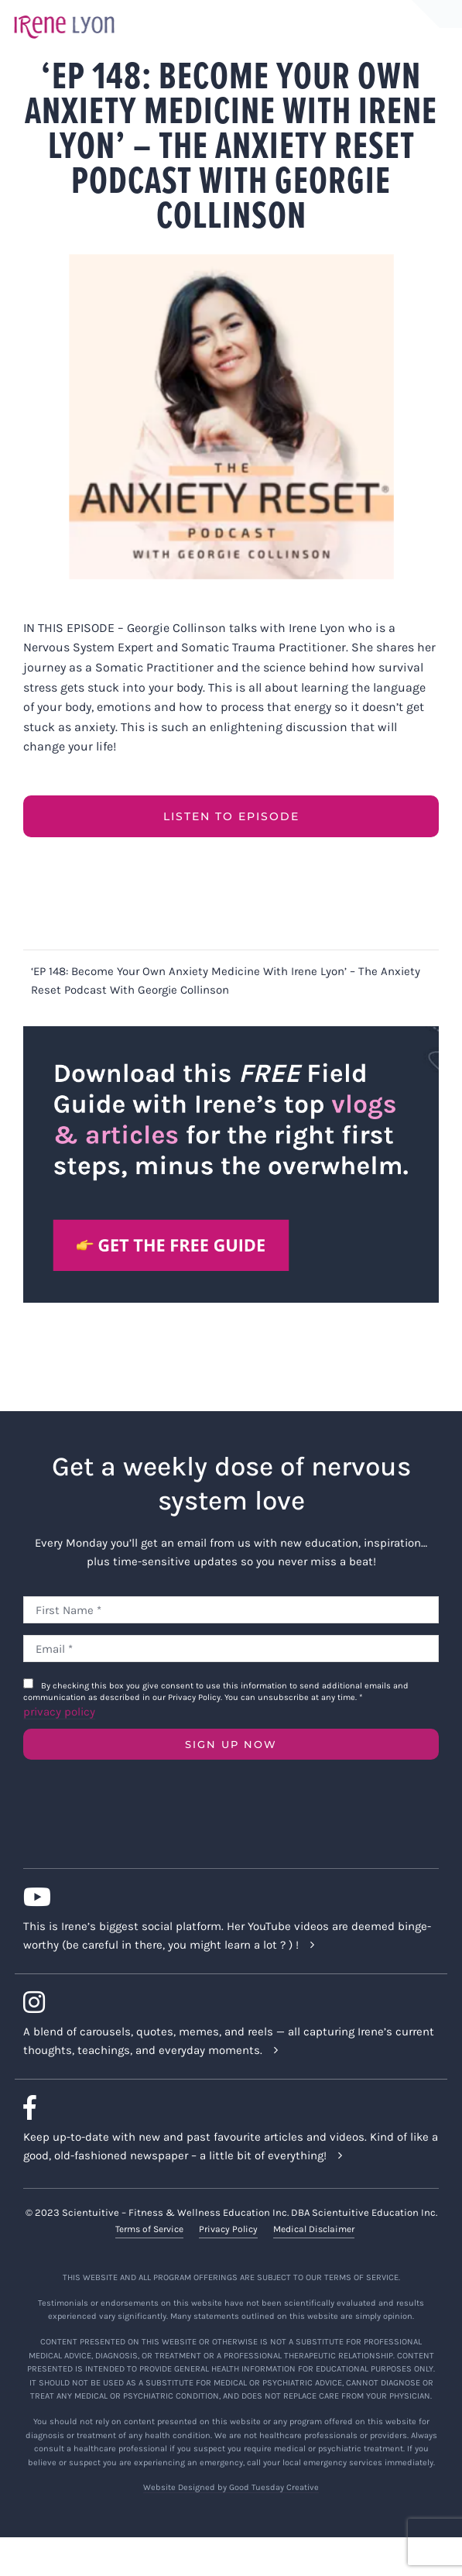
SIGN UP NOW (231, 1744)
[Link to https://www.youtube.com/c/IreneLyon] (224, 1896)
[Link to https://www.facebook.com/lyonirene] (224, 2107)
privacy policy (59, 1712)
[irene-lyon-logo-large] (64, 14)
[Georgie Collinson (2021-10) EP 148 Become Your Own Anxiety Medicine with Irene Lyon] (231, 416)
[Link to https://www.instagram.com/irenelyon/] (224, 2002)
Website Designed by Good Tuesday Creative (231, 2487)
